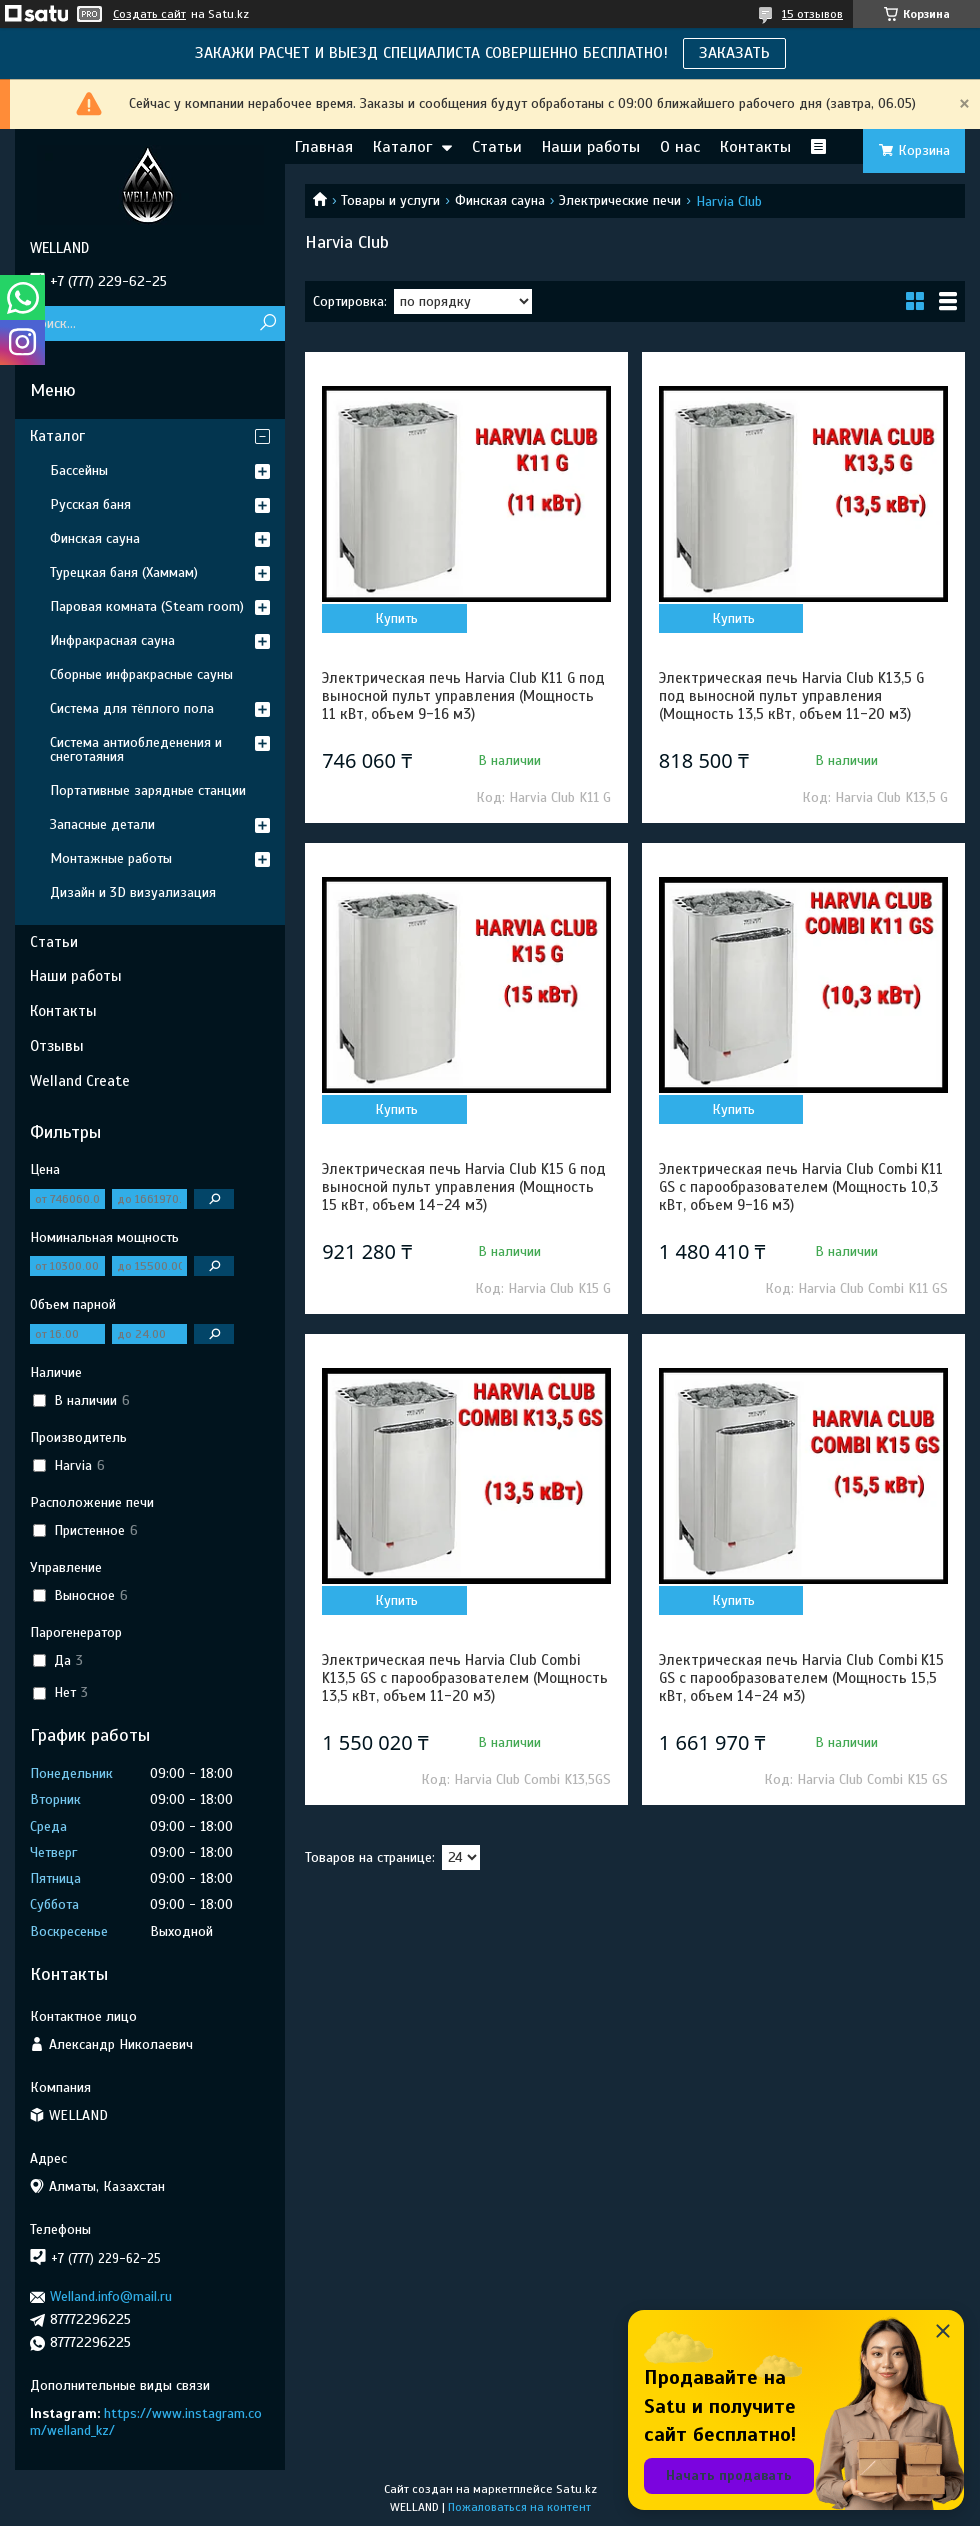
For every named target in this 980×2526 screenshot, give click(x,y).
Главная (324, 147)
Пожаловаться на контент (519, 2507)
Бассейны (79, 470)
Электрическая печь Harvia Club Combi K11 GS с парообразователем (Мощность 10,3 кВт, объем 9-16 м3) (801, 1187)
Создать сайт (149, 14)
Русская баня (90, 504)
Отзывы (57, 1046)
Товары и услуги (390, 200)
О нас (680, 147)
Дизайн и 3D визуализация (133, 892)
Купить (396, 618)
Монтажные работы (111, 858)
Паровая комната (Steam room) (147, 606)
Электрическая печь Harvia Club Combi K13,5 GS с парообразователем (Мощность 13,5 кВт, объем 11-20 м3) (465, 1678)
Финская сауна (500, 200)
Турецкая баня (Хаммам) (124, 572)
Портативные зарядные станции (148, 790)
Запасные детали (102, 824)
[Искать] (267, 323)
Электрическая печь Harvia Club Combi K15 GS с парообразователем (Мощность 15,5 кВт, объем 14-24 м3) (801, 1678)
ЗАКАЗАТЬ (734, 53)
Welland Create (80, 1081)
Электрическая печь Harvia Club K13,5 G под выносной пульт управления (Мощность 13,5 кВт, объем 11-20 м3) (791, 696)
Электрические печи (620, 200)
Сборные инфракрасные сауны (141, 674)
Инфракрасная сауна (112, 640)
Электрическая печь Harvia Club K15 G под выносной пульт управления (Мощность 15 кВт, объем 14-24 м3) (464, 1187)
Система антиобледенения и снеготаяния (136, 749)
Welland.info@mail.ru (111, 2296)
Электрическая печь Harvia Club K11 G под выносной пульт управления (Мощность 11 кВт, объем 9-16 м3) (463, 696)
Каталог (402, 147)
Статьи (497, 147)
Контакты (755, 147)
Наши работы (591, 147)
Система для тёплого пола (132, 708)
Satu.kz (576, 2489)
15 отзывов (812, 14)
